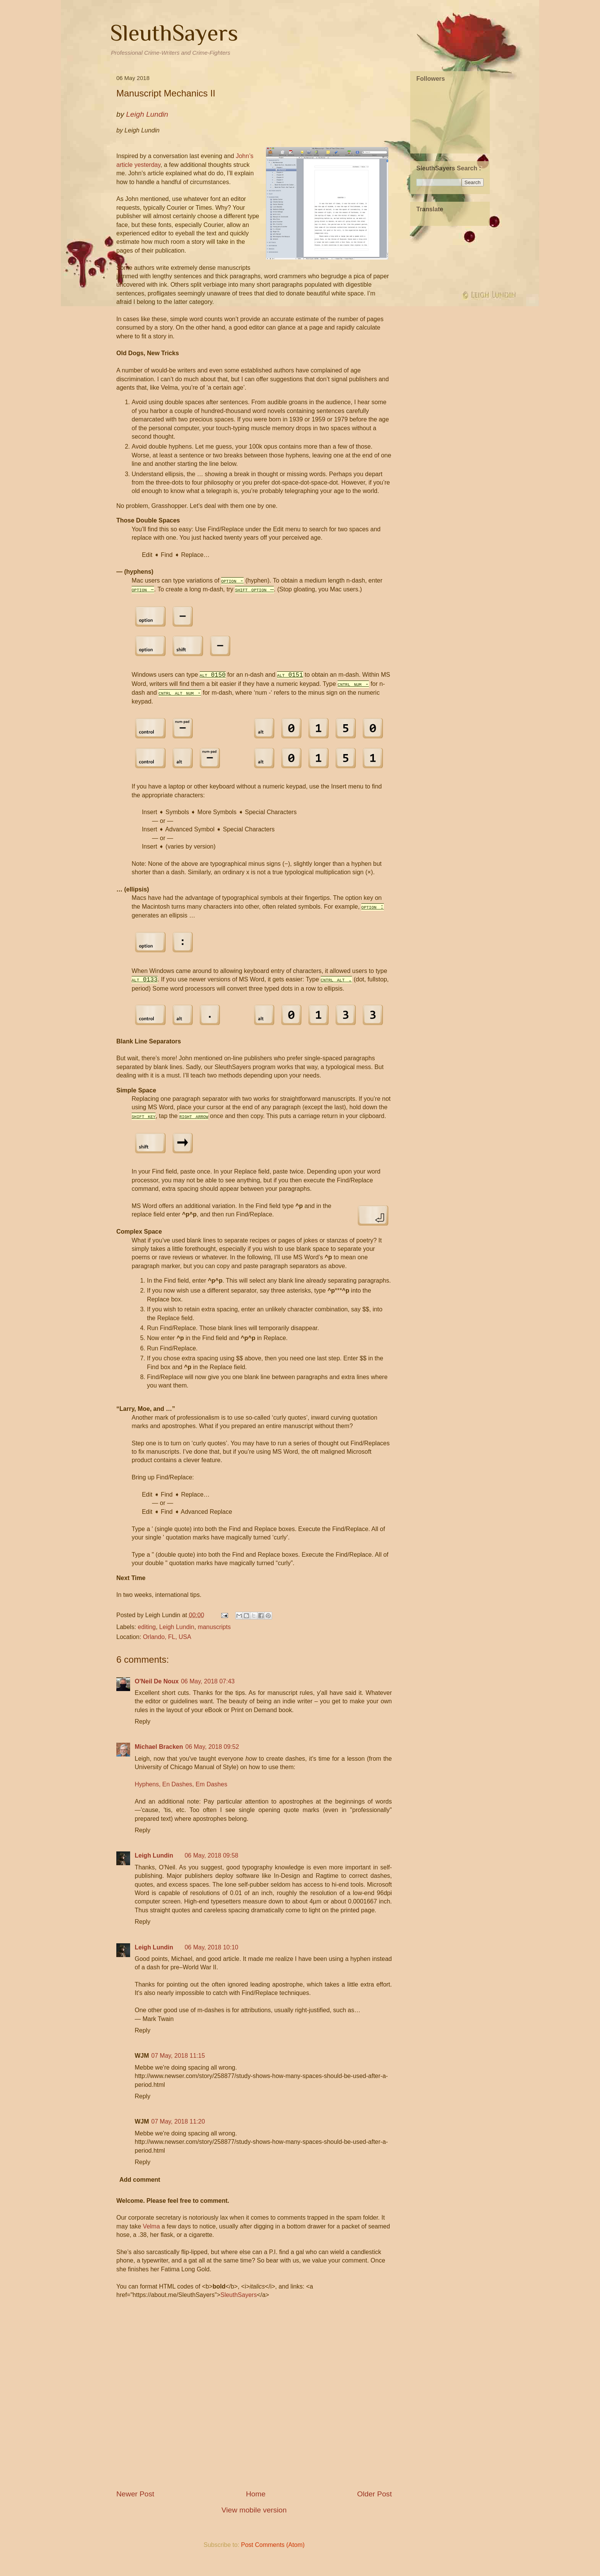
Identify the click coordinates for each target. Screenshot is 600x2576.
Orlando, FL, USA (167, 1645)
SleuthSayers (174, 33)
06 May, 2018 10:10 (211, 1955)
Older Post (374, 2502)
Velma (151, 2235)
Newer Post (135, 2502)
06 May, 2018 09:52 (212, 1755)
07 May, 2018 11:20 (178, 2130)
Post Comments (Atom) (273, 2553)
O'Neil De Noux (157, 1689)
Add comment (139, 2188)
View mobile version (254, 2518)
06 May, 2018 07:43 (208, 1689)
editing (147, 1635)
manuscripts (214, 1635)
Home (256, 2502)
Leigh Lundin (176, 1635)
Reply (142, 1730)
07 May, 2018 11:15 (178, 2064)
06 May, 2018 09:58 (211, 1864)
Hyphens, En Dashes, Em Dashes (181, 1792)
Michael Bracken (159, 1755)
